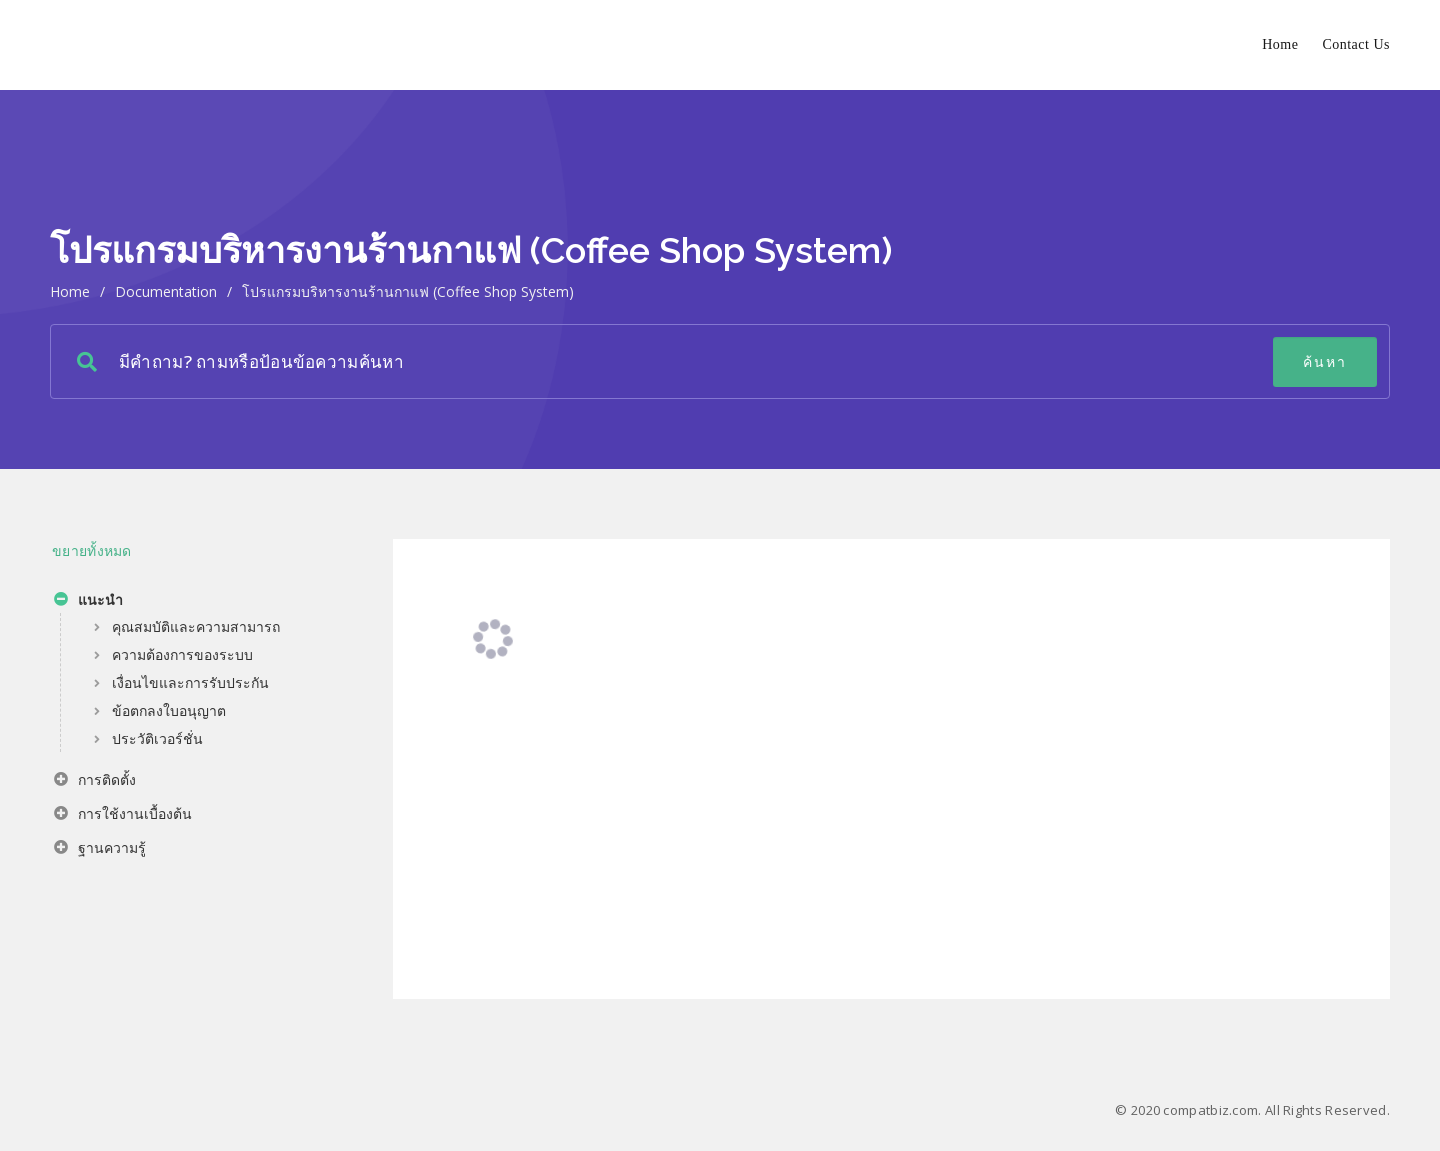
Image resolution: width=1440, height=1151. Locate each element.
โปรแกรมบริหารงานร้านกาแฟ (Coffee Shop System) (408, 291)
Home (1280, 44)
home (70, 291)
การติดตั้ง (95, 782)
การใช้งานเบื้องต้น (123, 816)
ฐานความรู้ (100, 850)
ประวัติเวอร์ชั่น (157, 738)
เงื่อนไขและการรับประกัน (190, 682)
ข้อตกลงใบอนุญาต (169, 710)
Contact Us (1356, 44)
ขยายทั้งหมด (92, 550)
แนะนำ (88, 602)
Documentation (166, 291)
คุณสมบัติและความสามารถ (196, 626)
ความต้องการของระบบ (182, 654)
